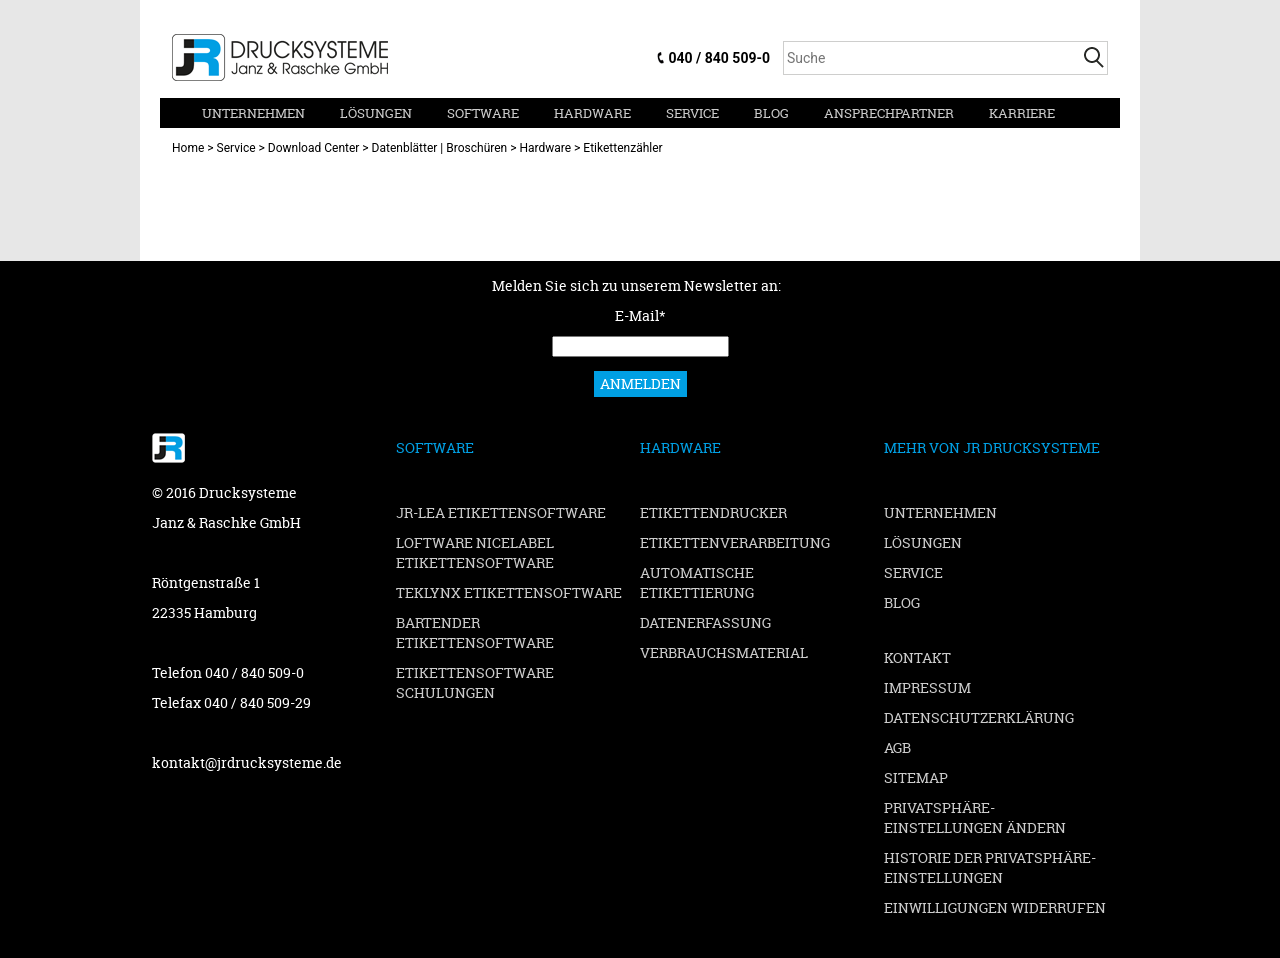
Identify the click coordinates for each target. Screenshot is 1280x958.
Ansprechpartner (889, 113)
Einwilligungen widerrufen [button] (995, 907)
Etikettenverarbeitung (735, 542)
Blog (771, 113)
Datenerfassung (705, 622)
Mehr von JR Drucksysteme (992, 447)
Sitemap (916, 777)
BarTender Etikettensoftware (475, 632)
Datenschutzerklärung (979, 717)
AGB (897, 747)
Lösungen (376, 113)
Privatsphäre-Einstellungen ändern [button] (975, 817)
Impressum (927, 687)
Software (483, 113)
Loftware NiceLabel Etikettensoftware (475, 552)
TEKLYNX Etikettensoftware (509, 592)
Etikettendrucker (713, 512)
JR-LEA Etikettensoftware (501, 512)
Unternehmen (253, 113)
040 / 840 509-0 (719, 58)
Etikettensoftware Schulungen (475, 682)
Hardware (592, 113)
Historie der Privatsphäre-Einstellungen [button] (990, 867)
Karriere (1022, 113)
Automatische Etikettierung (697, 582)
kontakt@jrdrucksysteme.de (247, 762)
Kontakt (917, 657)
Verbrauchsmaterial (724, 652)
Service (692, 113)
